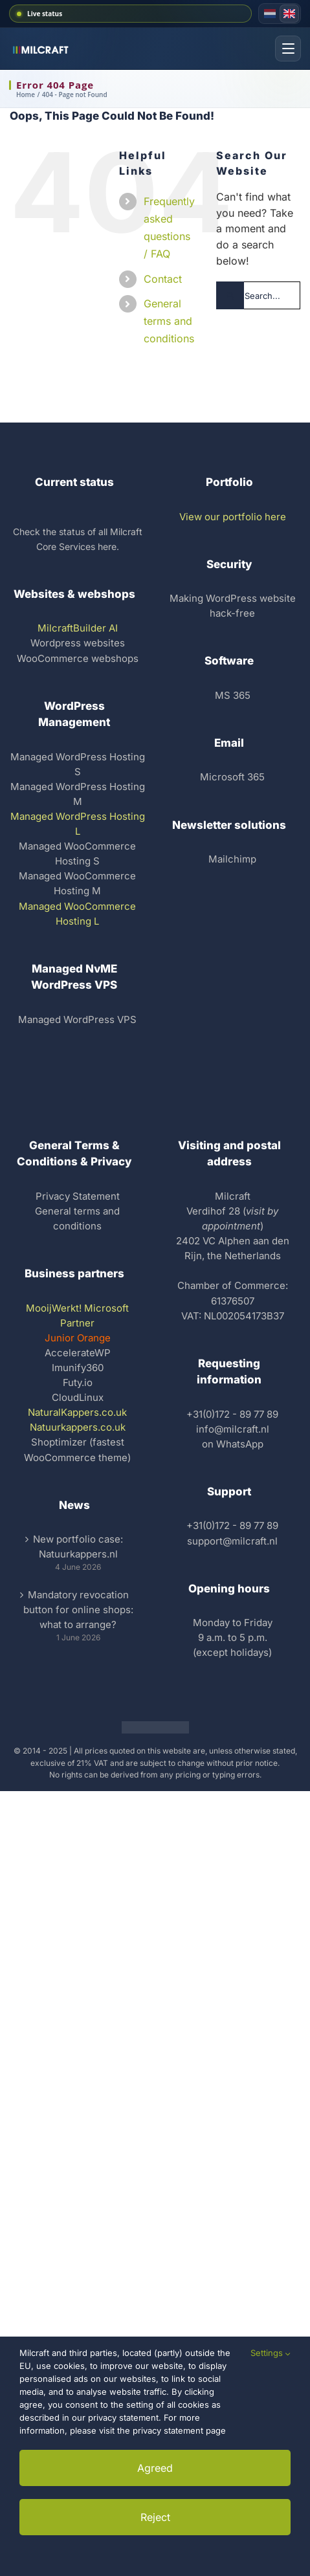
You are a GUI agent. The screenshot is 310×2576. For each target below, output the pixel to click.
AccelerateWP (78, 1353)
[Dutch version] (270, 14)
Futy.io (78, 1382)
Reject (155, 2517)
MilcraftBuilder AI (78, 628)
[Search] (230, 295)
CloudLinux (78, 1397)
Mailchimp (232, 859)
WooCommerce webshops (77, 658)
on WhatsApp (232, 1444)
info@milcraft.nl (232, 1429)
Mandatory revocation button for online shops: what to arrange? (78, 1610)
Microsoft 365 (232, 777)
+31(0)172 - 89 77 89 (232, 1414)
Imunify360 (78, 1367)
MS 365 (232, 695)
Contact (163, 278)
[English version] (289, 14)
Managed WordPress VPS (77, 1019)
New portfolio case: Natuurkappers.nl (78, 1546)
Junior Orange (78, 1338)
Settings (270, 2353)
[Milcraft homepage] (44, 48)
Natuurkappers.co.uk (78, 1427)
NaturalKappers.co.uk (77, 1412)
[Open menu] (288, 48)
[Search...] (258, 295)
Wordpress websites (77, 643)
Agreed (155, 2467)
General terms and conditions (169, 321)
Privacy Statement (78, 1196)
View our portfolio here (232, 517)
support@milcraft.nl (232, 1541)
